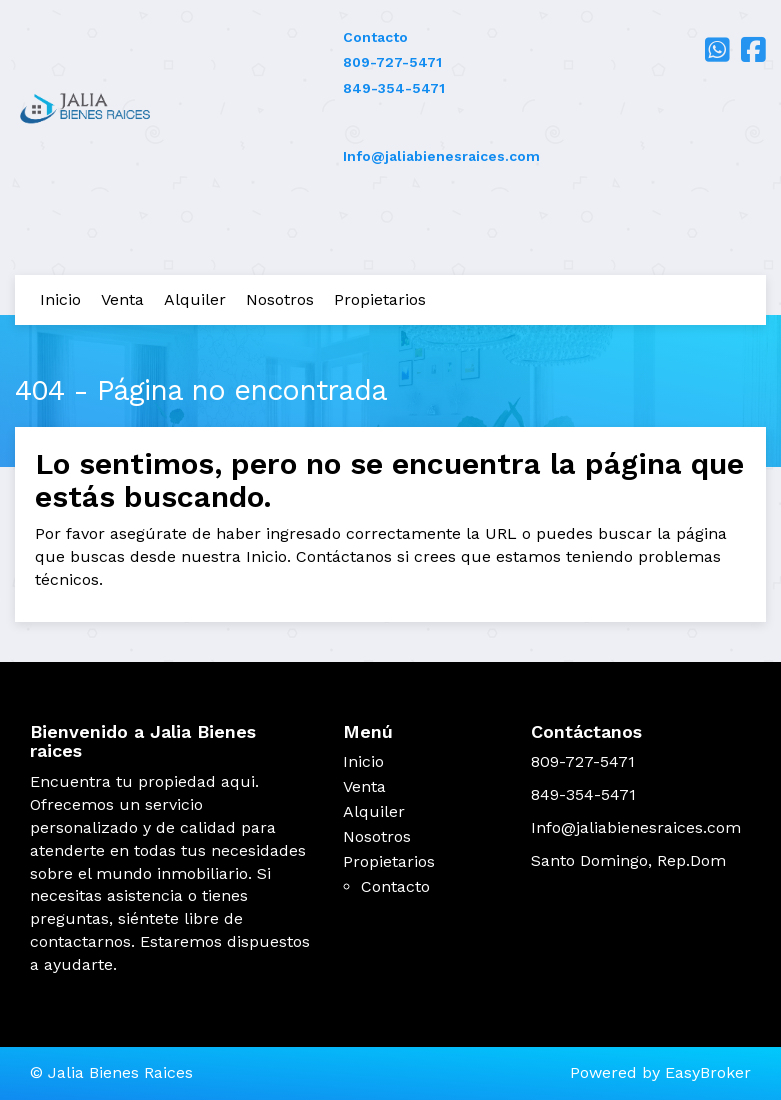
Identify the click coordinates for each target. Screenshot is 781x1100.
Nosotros (280, 299)
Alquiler (195, 299)
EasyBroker (708, 1072)
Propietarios (380, 299)
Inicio (60, 299)
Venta (122, 299)
